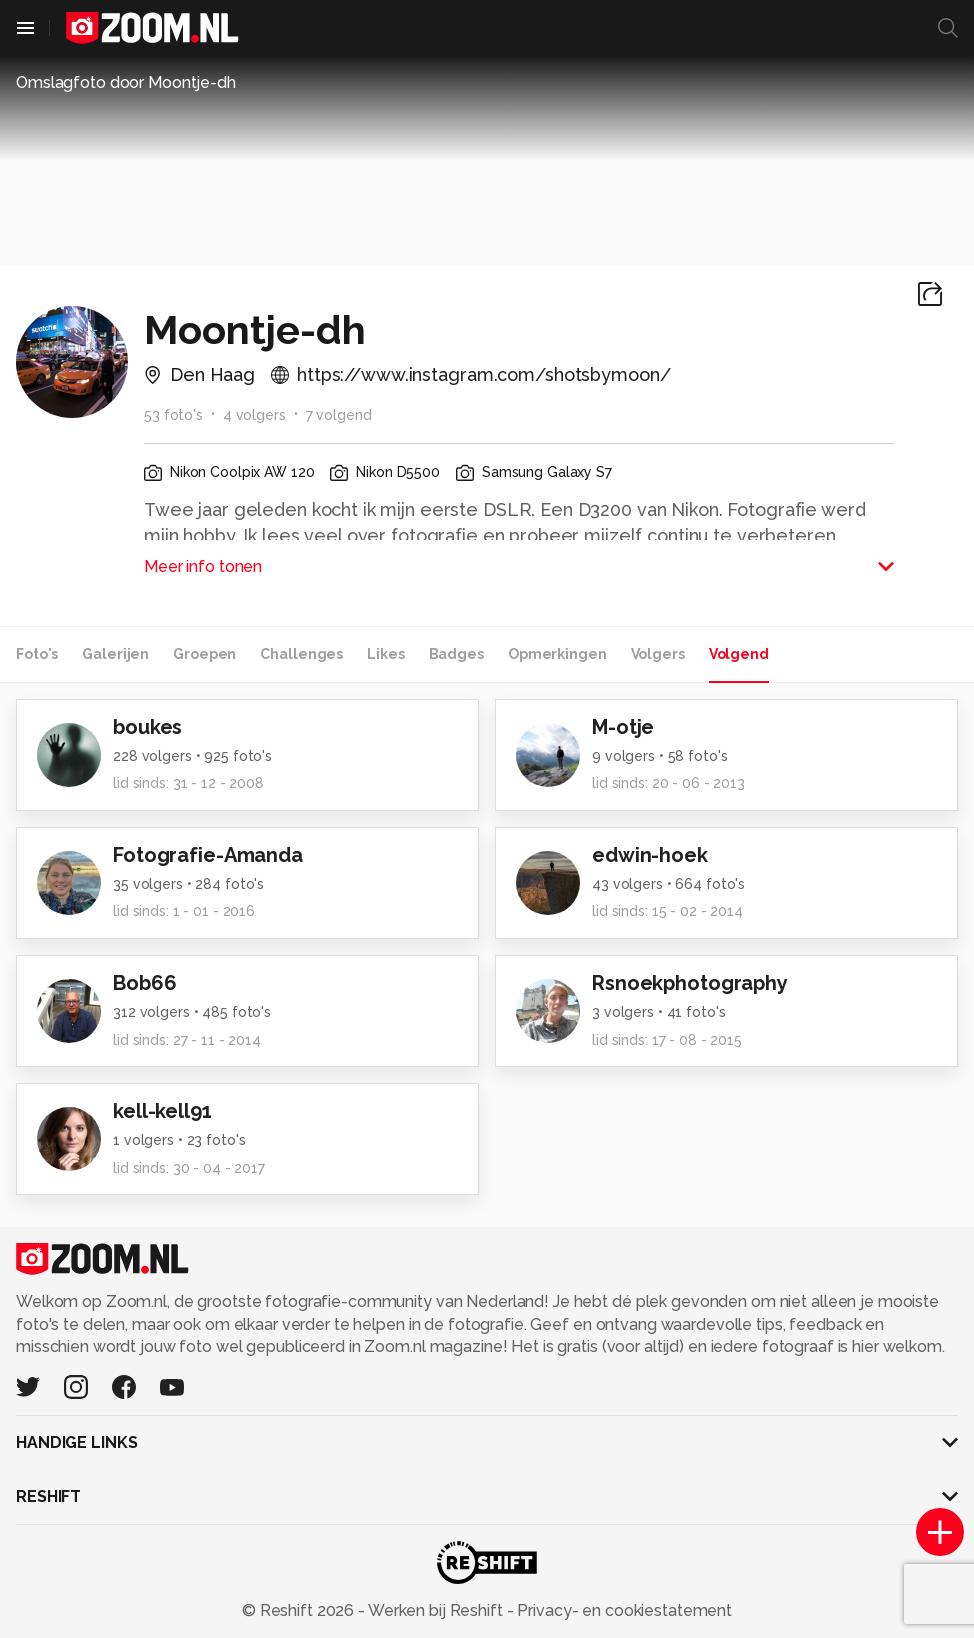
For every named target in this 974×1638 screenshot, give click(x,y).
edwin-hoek (650, 855)
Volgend (739, 654)
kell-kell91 (162, 1111)
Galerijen (115, 654)
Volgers (658, 654)
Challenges (301, 654)
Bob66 (144, 983)
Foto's (37, 654)
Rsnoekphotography (690, 983)
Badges (456, 654)
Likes (385, 654)
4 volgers (254, 415)
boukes (147, 727)
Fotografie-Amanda (208, 855)
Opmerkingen (557, 654)
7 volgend (339, 415)
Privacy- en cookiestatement (622, 1610)
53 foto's (173, 415)
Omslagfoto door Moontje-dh (126, 82)
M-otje (623, 727)
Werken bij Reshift (436, 1610)
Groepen (204, 654)
